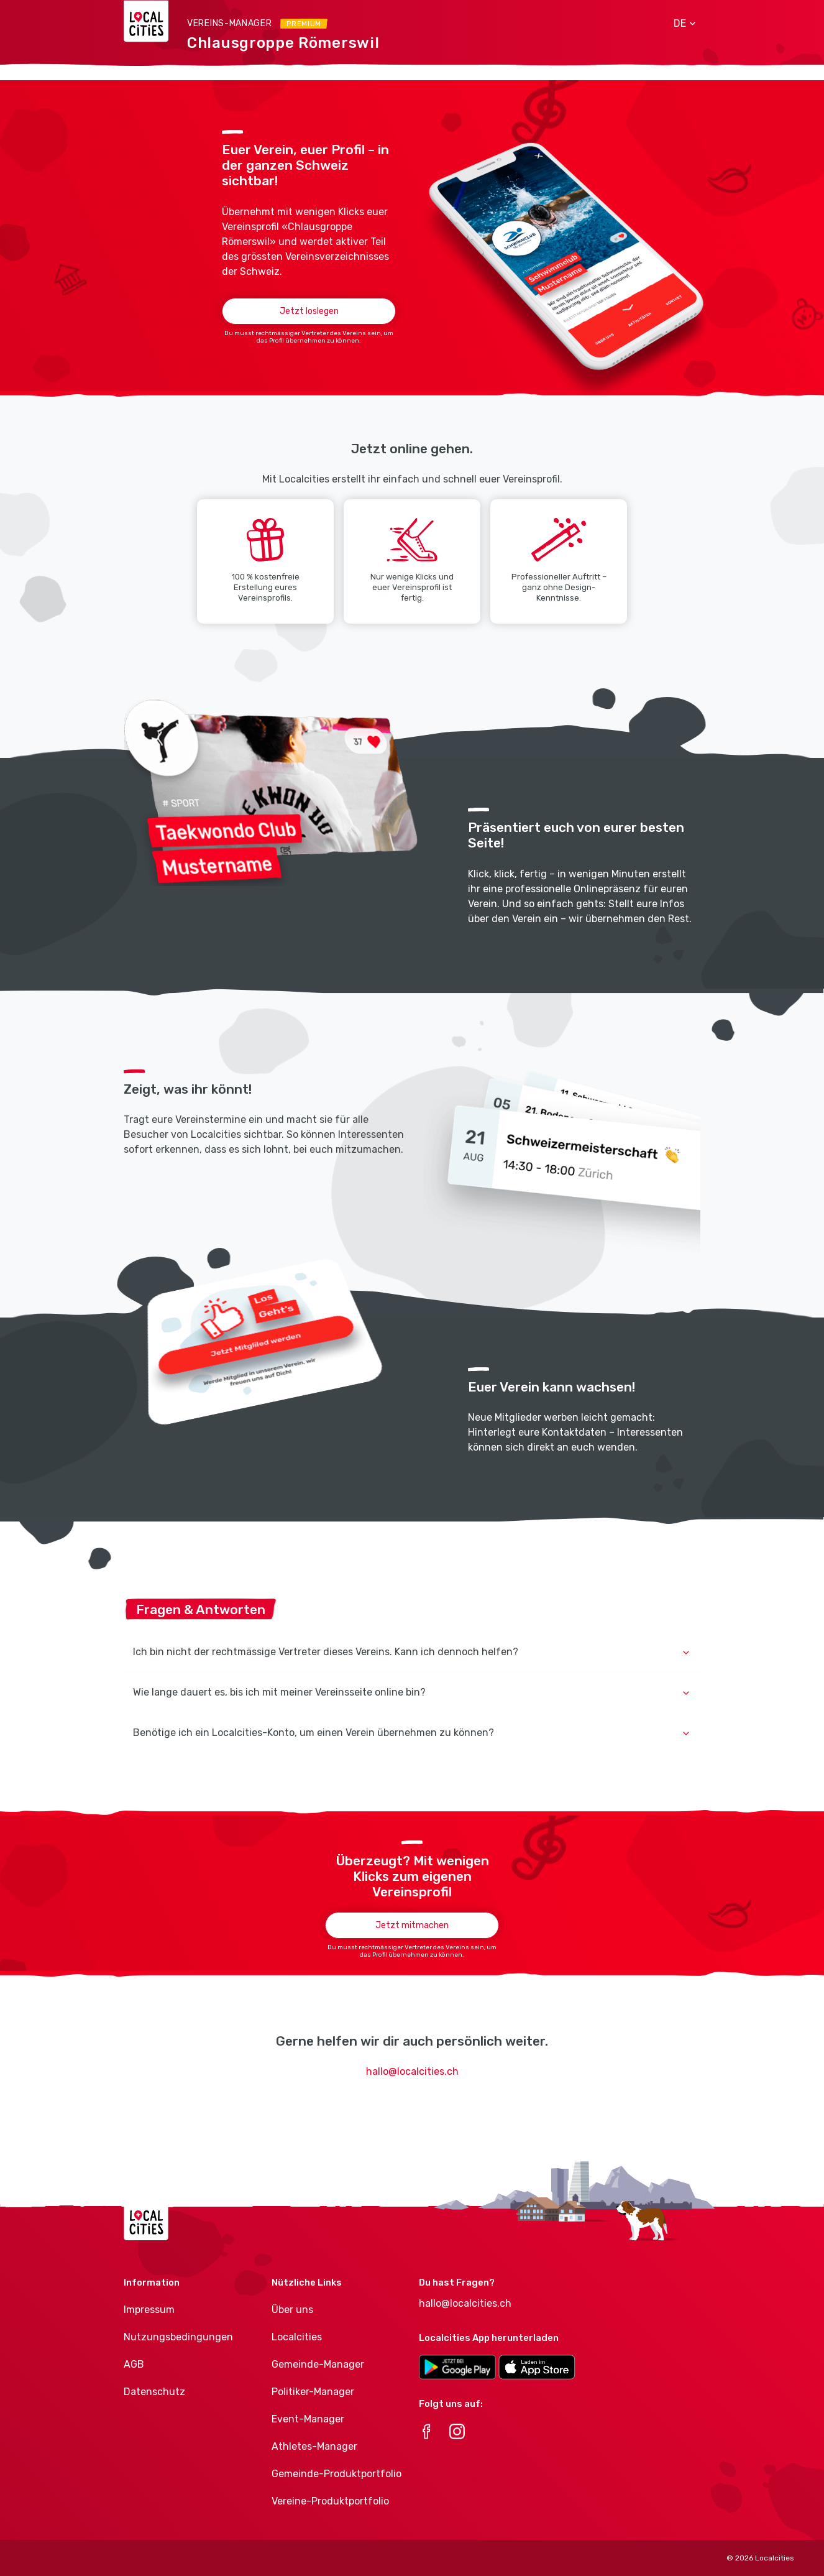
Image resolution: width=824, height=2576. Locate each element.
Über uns (292, 2309)
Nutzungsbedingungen (178, 2337)
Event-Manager (308, 2419)
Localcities (297, 2337)
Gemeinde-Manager (318, 2364)
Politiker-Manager (313, 2392)
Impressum (149, 2309)
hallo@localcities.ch (412, 2071)
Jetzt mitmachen (412, 1925)
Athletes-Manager (314, 2446)
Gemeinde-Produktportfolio (336, 2474)
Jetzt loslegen (309, 311)
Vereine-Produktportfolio (330, 2501)
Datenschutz (154, 2392)
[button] (680, 24)
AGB (134, 2364)
